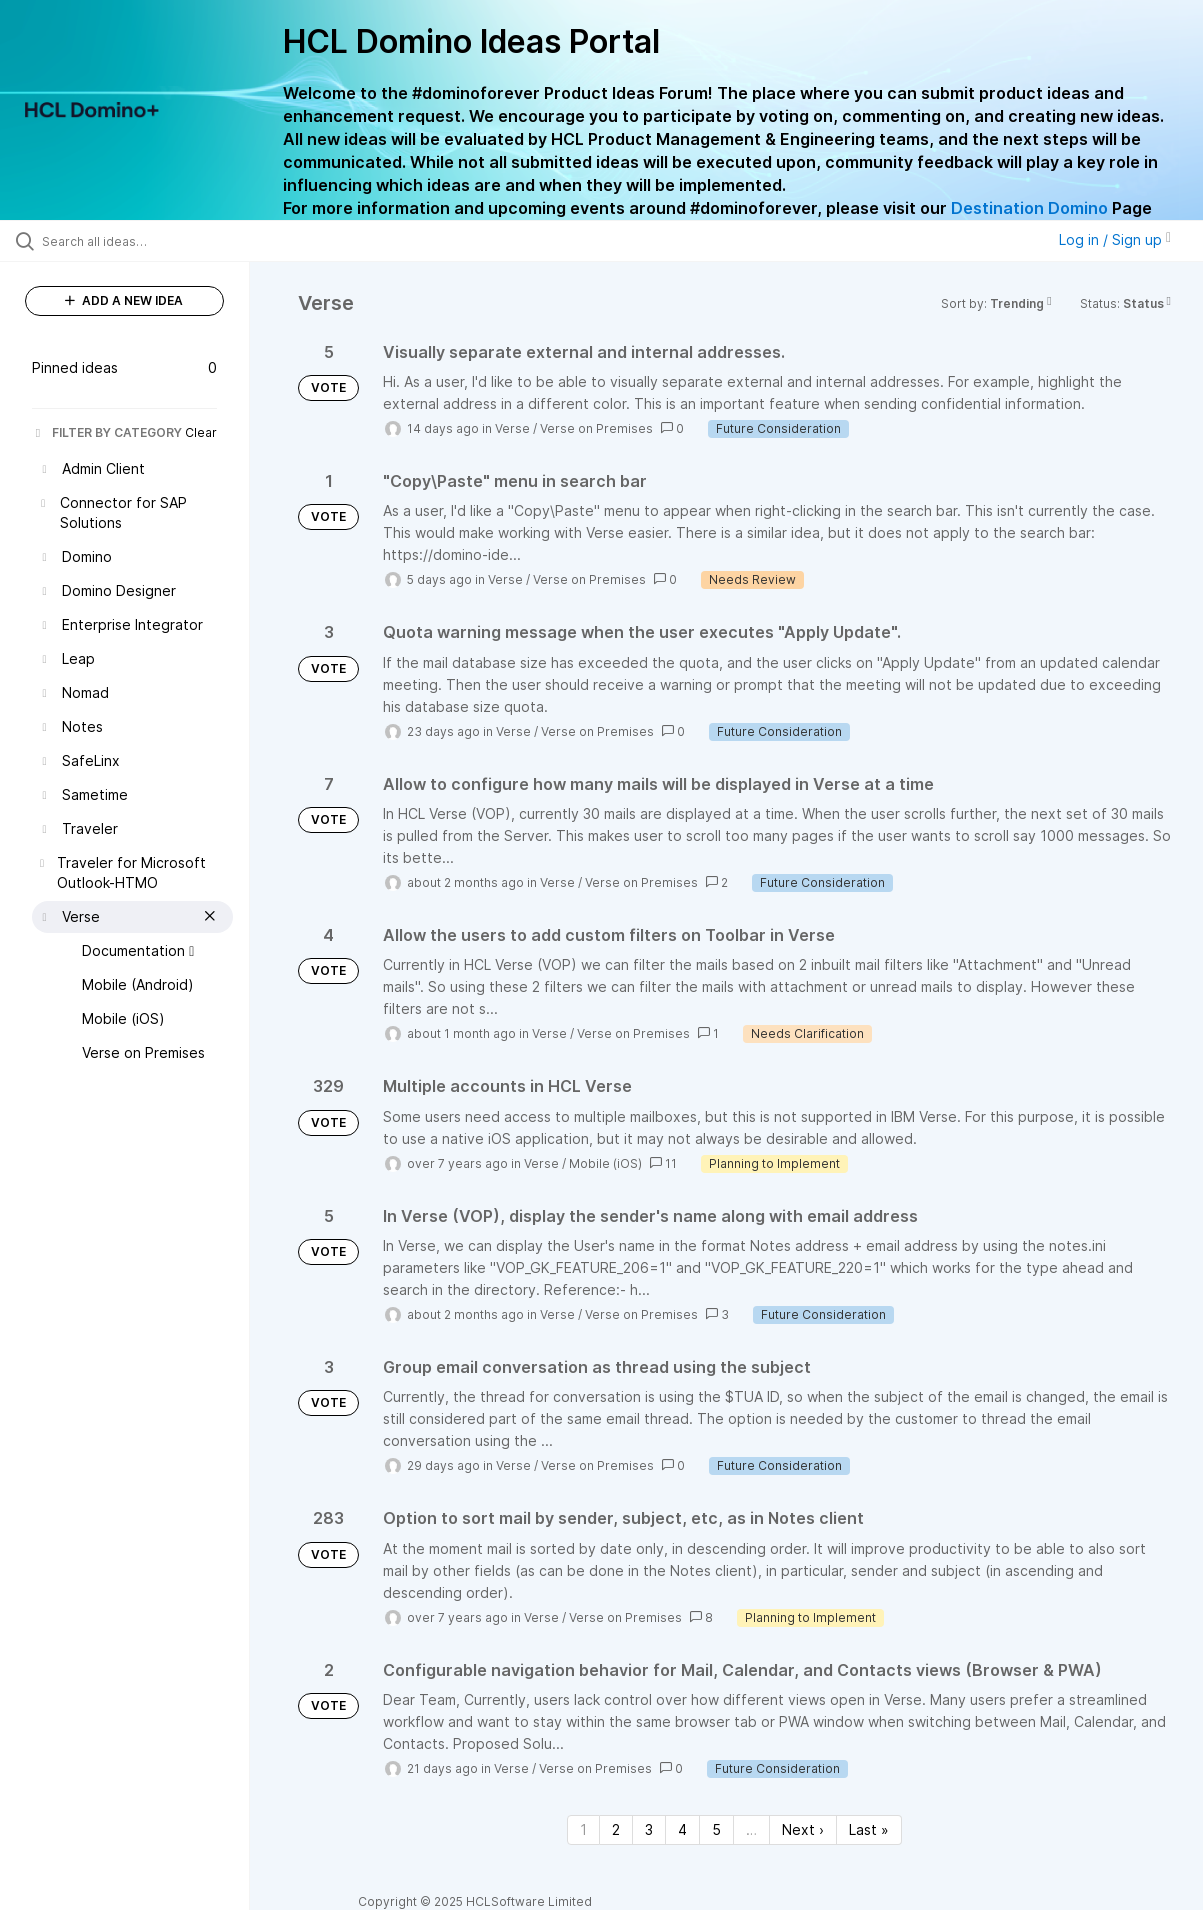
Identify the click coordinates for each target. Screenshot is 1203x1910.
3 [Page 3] (649, 1829)
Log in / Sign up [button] (1115, 239)
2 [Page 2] (616, 1829)
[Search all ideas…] (145, 241)
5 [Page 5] (716, 1829)
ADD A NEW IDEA (124, 300)
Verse (512, 428)
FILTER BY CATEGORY (107, 432)
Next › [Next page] (803, 1829)
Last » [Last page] (869, 1829)
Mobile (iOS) (605, 1163)
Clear (201, 432)
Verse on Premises (596, 428)
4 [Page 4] (682, 1829)
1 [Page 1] (583, 1829)
